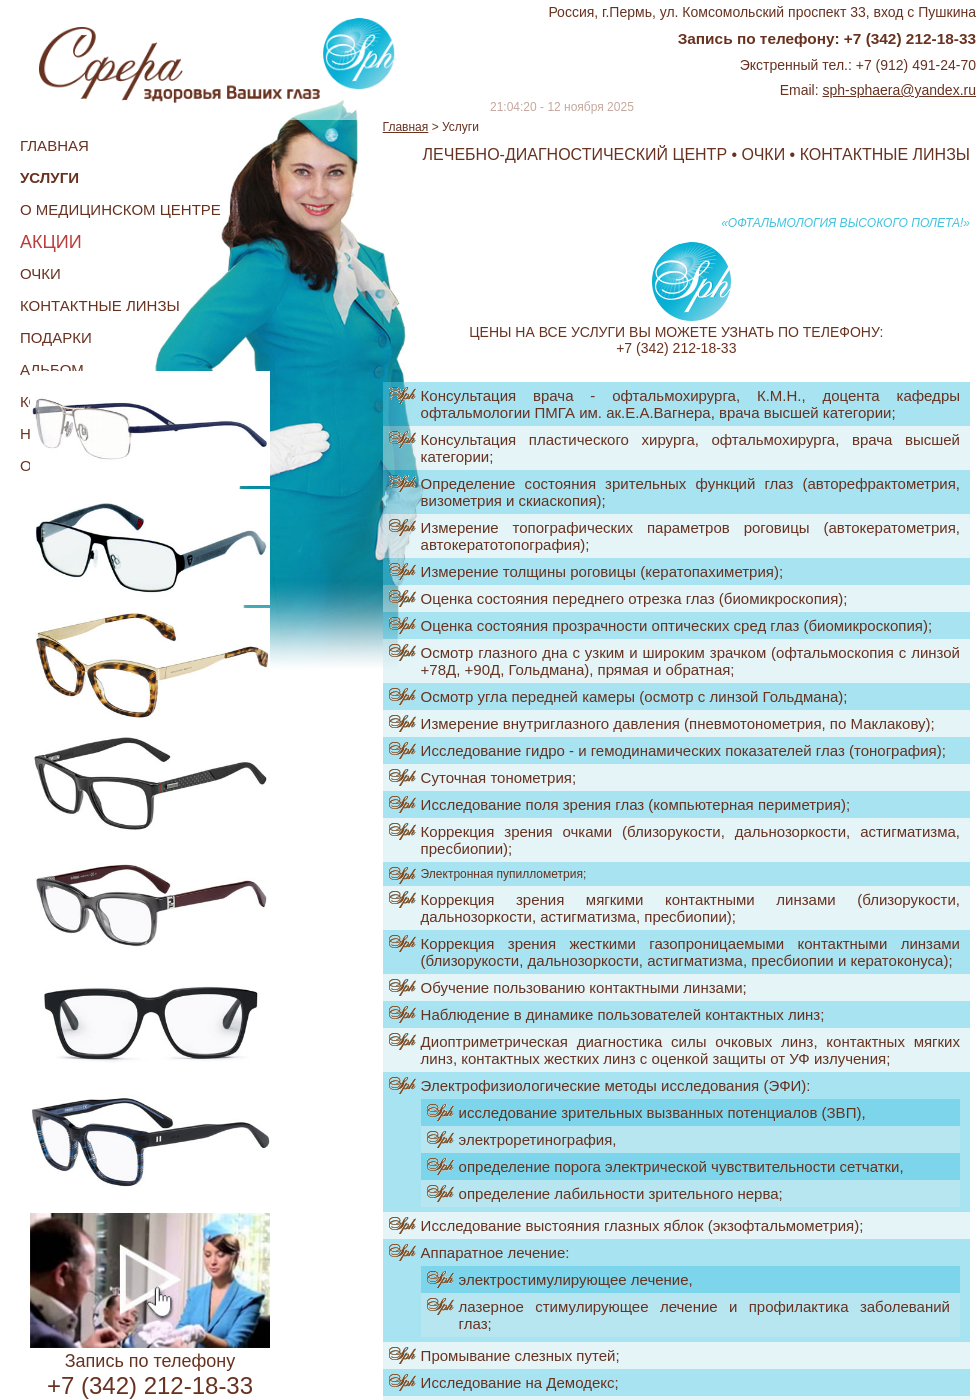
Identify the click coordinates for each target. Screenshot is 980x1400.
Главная (54, 145)
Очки (40, 273)
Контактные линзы (100, 305)
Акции (51, 242)
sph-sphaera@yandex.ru (899, 90)
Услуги (49, 177)
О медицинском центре (120, 209)
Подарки (56, 337)
